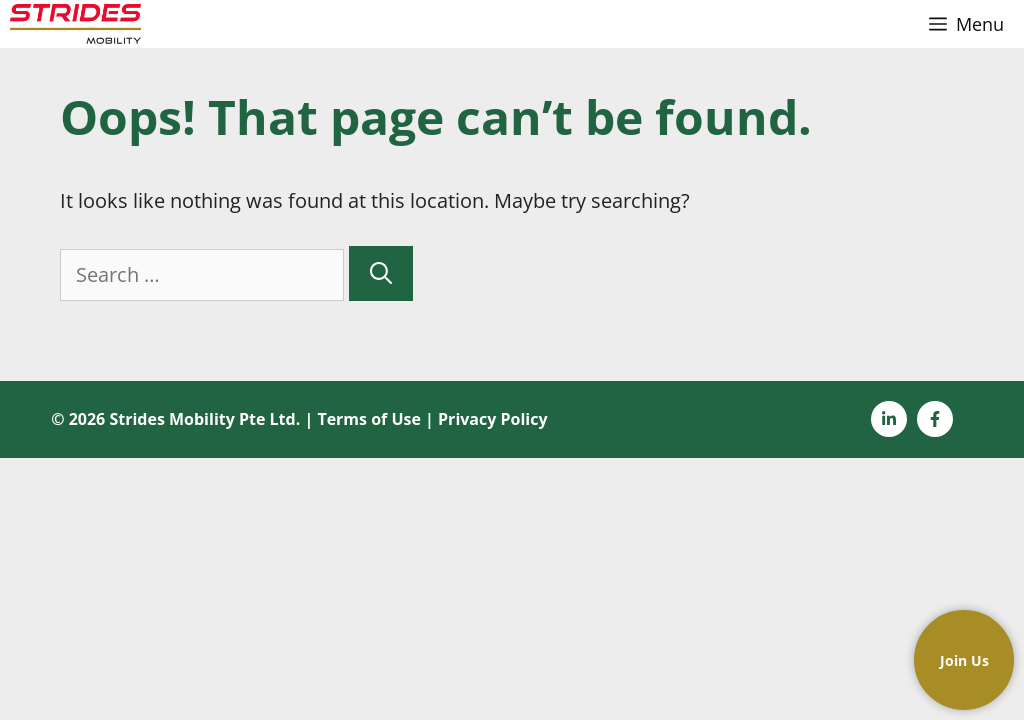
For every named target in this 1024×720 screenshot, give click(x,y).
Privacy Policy (493, 419)
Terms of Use (369, 419)
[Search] (381, 273)
